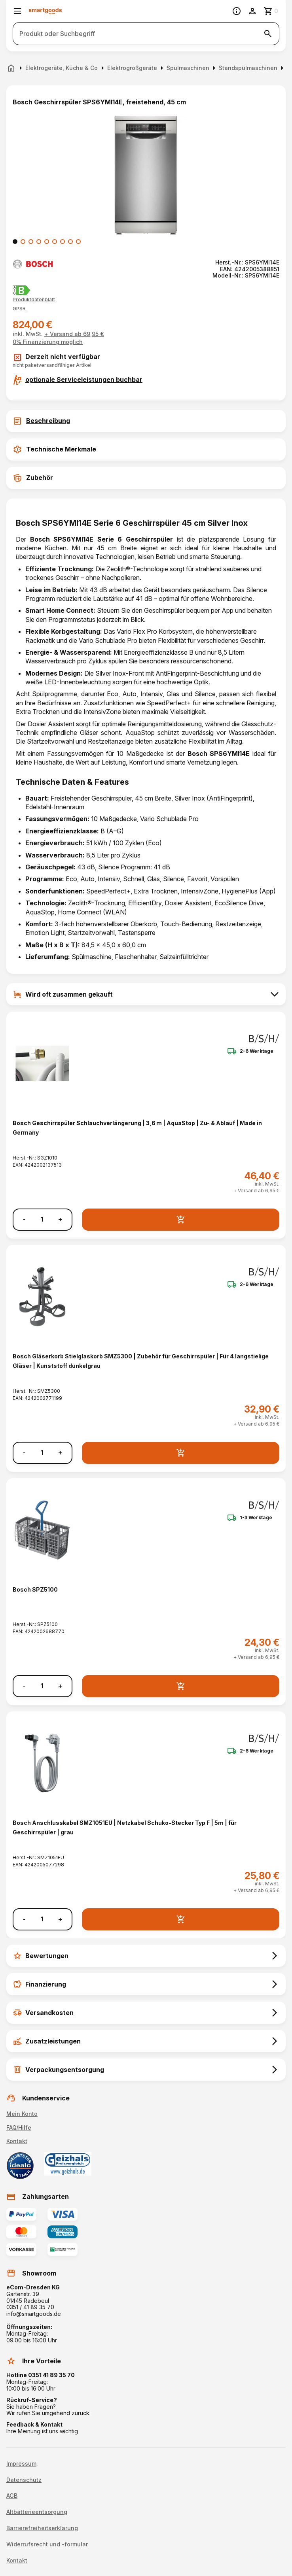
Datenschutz (24, 2480)
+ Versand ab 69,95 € (74, 333)
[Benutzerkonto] (252, 11)
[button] (19, 308)
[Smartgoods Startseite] (45, 11)
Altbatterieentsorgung (36, 2512)
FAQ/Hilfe (18, 2127)
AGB (11, 2496)
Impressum (21, 2464)
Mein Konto (22, 2113)
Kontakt (16, 2141)
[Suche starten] (268, 33)
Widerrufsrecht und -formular (47, 2544)
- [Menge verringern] (24, 1219)
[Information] (236, 11)
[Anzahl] (42, 1219)
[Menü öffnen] (17, 11)
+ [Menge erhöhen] (60, 1219)
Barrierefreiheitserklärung (42, 2528)
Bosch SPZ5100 (35, 1589)
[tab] (146, 421)
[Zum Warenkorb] (271, 11)
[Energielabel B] (21, 290)
